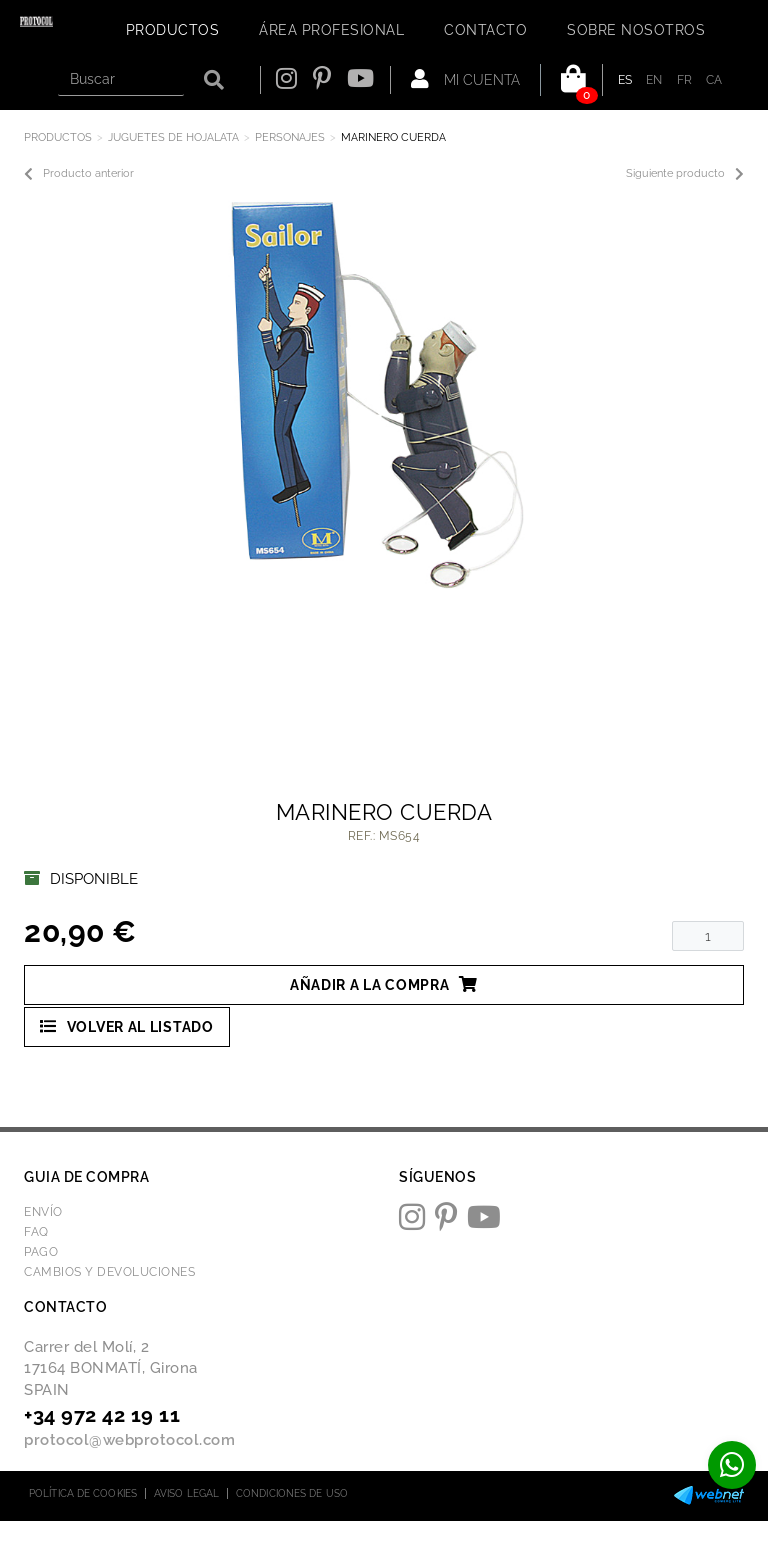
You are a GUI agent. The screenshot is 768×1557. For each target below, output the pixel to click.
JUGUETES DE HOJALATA (173, 137)
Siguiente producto (685, 174)
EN (654, 80)
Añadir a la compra (384, 984)
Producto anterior (79, 174)
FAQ (36, 1232)
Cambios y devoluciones (109, 1272)
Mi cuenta (465, 79)
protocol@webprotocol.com (129, 1440)
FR (685, 80)
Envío (43, 1212)
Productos (58, 137)
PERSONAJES (290, 137)
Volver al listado (127, 1026)
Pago (41, 1252)
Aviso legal (186, 1493)
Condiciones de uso (292, 1493)
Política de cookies (83, 1493)
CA (714, 80)
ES (625, 80)
